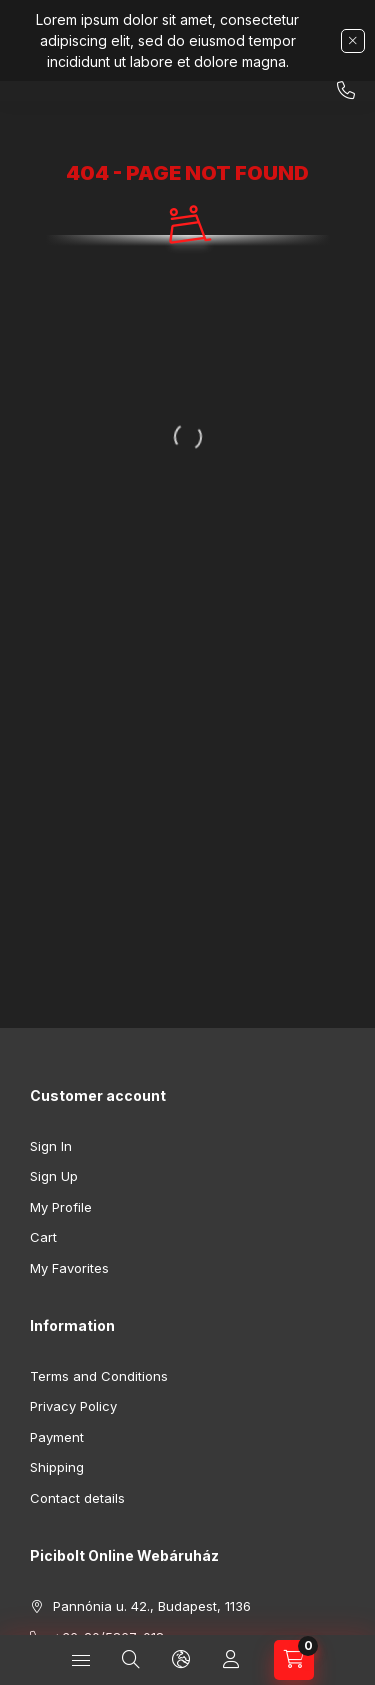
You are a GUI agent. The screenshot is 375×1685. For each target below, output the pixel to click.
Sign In (51, 1146)
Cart (43, 1237)
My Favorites (69, 1268)
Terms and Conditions (99, 1376)
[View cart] (294, 1660)
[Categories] (81, 1660)
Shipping (57, 1467)
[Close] (353, 41)
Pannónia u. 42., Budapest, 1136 (152, 1606)
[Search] (131, 1660)
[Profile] (231, 1660)
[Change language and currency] (181, 1660)
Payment (57, 1437)
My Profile (61, 1207)
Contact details (77, 1498)
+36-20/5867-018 (346, 91)
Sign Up (54, 1176)
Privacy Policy (73, 1406)
